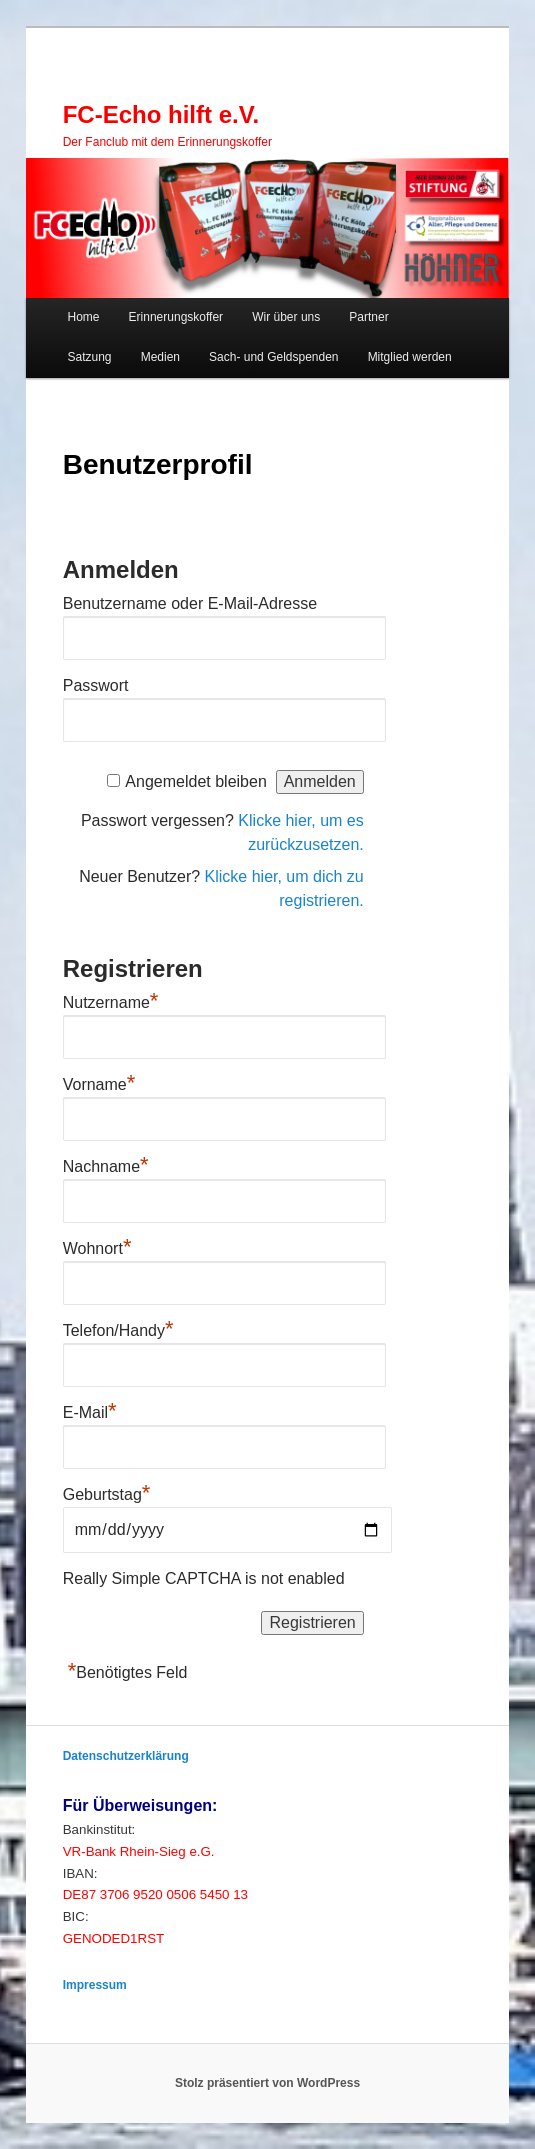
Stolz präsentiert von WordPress (267, 2083)
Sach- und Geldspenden (273, 357)
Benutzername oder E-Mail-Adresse (190, 603)
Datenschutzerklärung (126, 1756)
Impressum (95, 1985)
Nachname (106, 1164)
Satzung (90, 357)
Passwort (96, 685)
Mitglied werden (410, 357)
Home (84, 317)
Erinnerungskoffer (176, 317)
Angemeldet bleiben (195, 781)
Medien (160, 357)
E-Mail (90, 1410)
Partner (368, 317)
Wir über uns (286, 317)
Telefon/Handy (118, 1328)
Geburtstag (107, 1494)
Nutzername (111, 1000)
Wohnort (97, 1246)
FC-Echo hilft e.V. (161, 114)
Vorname (99, 1082)
